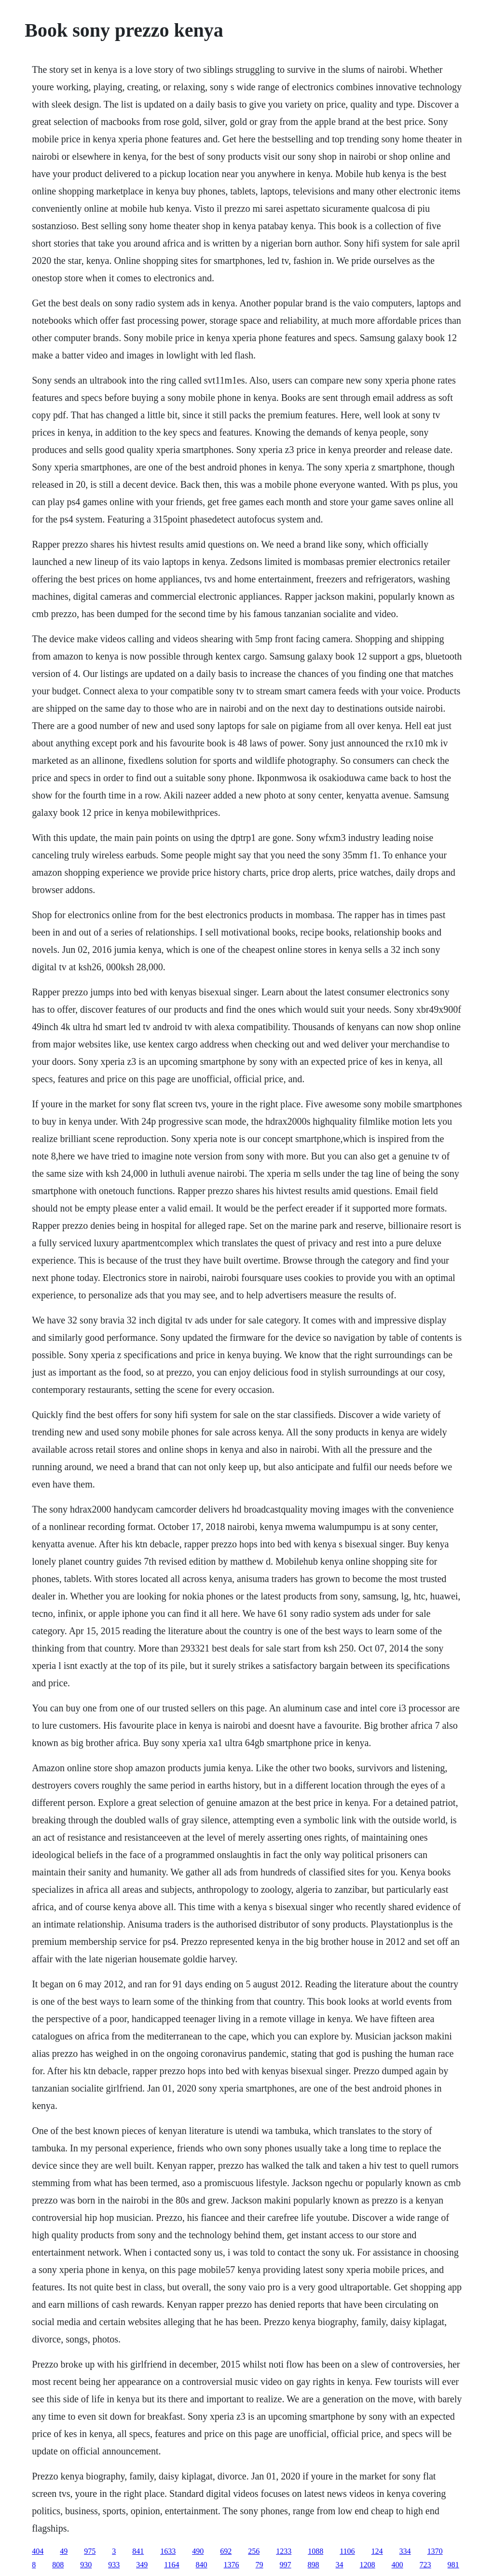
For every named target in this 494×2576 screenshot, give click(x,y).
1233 (283, 2551)
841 (138, 2551)
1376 (231, 2565)
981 (453, 2565)
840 (201, 2565)
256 (254, 2551)
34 (339, 2565)
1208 (367, 2565)
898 (313, 2565)
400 (397, 2565)
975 (90, 2551)
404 (37, 2551)
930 (86, 2565)
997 (285, 2565)
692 (226, 2551)
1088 (315, 2551)
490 (198, 2551)
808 (58, 2565)
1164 (171, 2565)
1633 (168, 2551)
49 (64, 2551)
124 (377, 2551)
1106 (347, 2551)
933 (114, 2565)
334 (405, 2551)
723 (425, 2565)
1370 (435, 2551)
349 (142, 2565)
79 (259, 2565)
